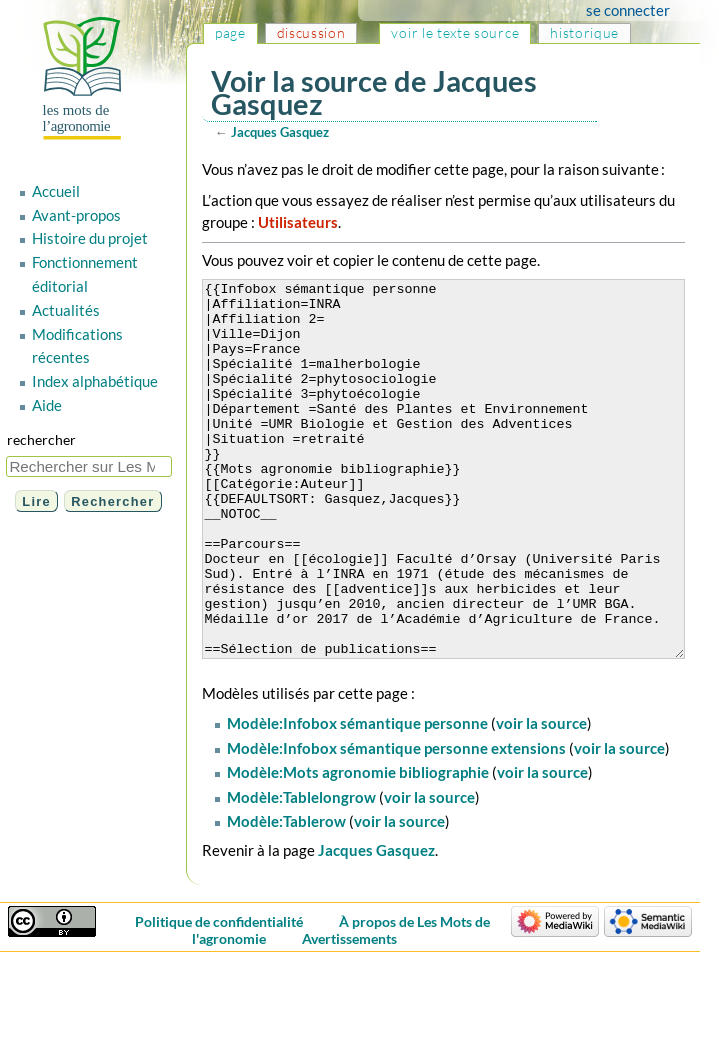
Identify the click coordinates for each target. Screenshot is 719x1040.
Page (230, 32)
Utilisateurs (298, 222)
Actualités (66, 310)
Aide (47, 405)
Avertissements (358, 1013)
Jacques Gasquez (280, 132)
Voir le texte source (455, 32)
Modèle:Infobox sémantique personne (357, 798)
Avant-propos (76, 215)
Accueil (56, 191)
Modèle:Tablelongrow (301, 872)
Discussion (311, 32)
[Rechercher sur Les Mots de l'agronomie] (89, 466)
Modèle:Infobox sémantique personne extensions (396, 823)
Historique (584, 32)
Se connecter (647, 10)
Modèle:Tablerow (286, 896)
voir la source (541, 798)
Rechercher (41, 439)
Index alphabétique (95, 381)
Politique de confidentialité (229, 996)
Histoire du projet (90, 238)
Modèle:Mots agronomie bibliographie (358, 847)
